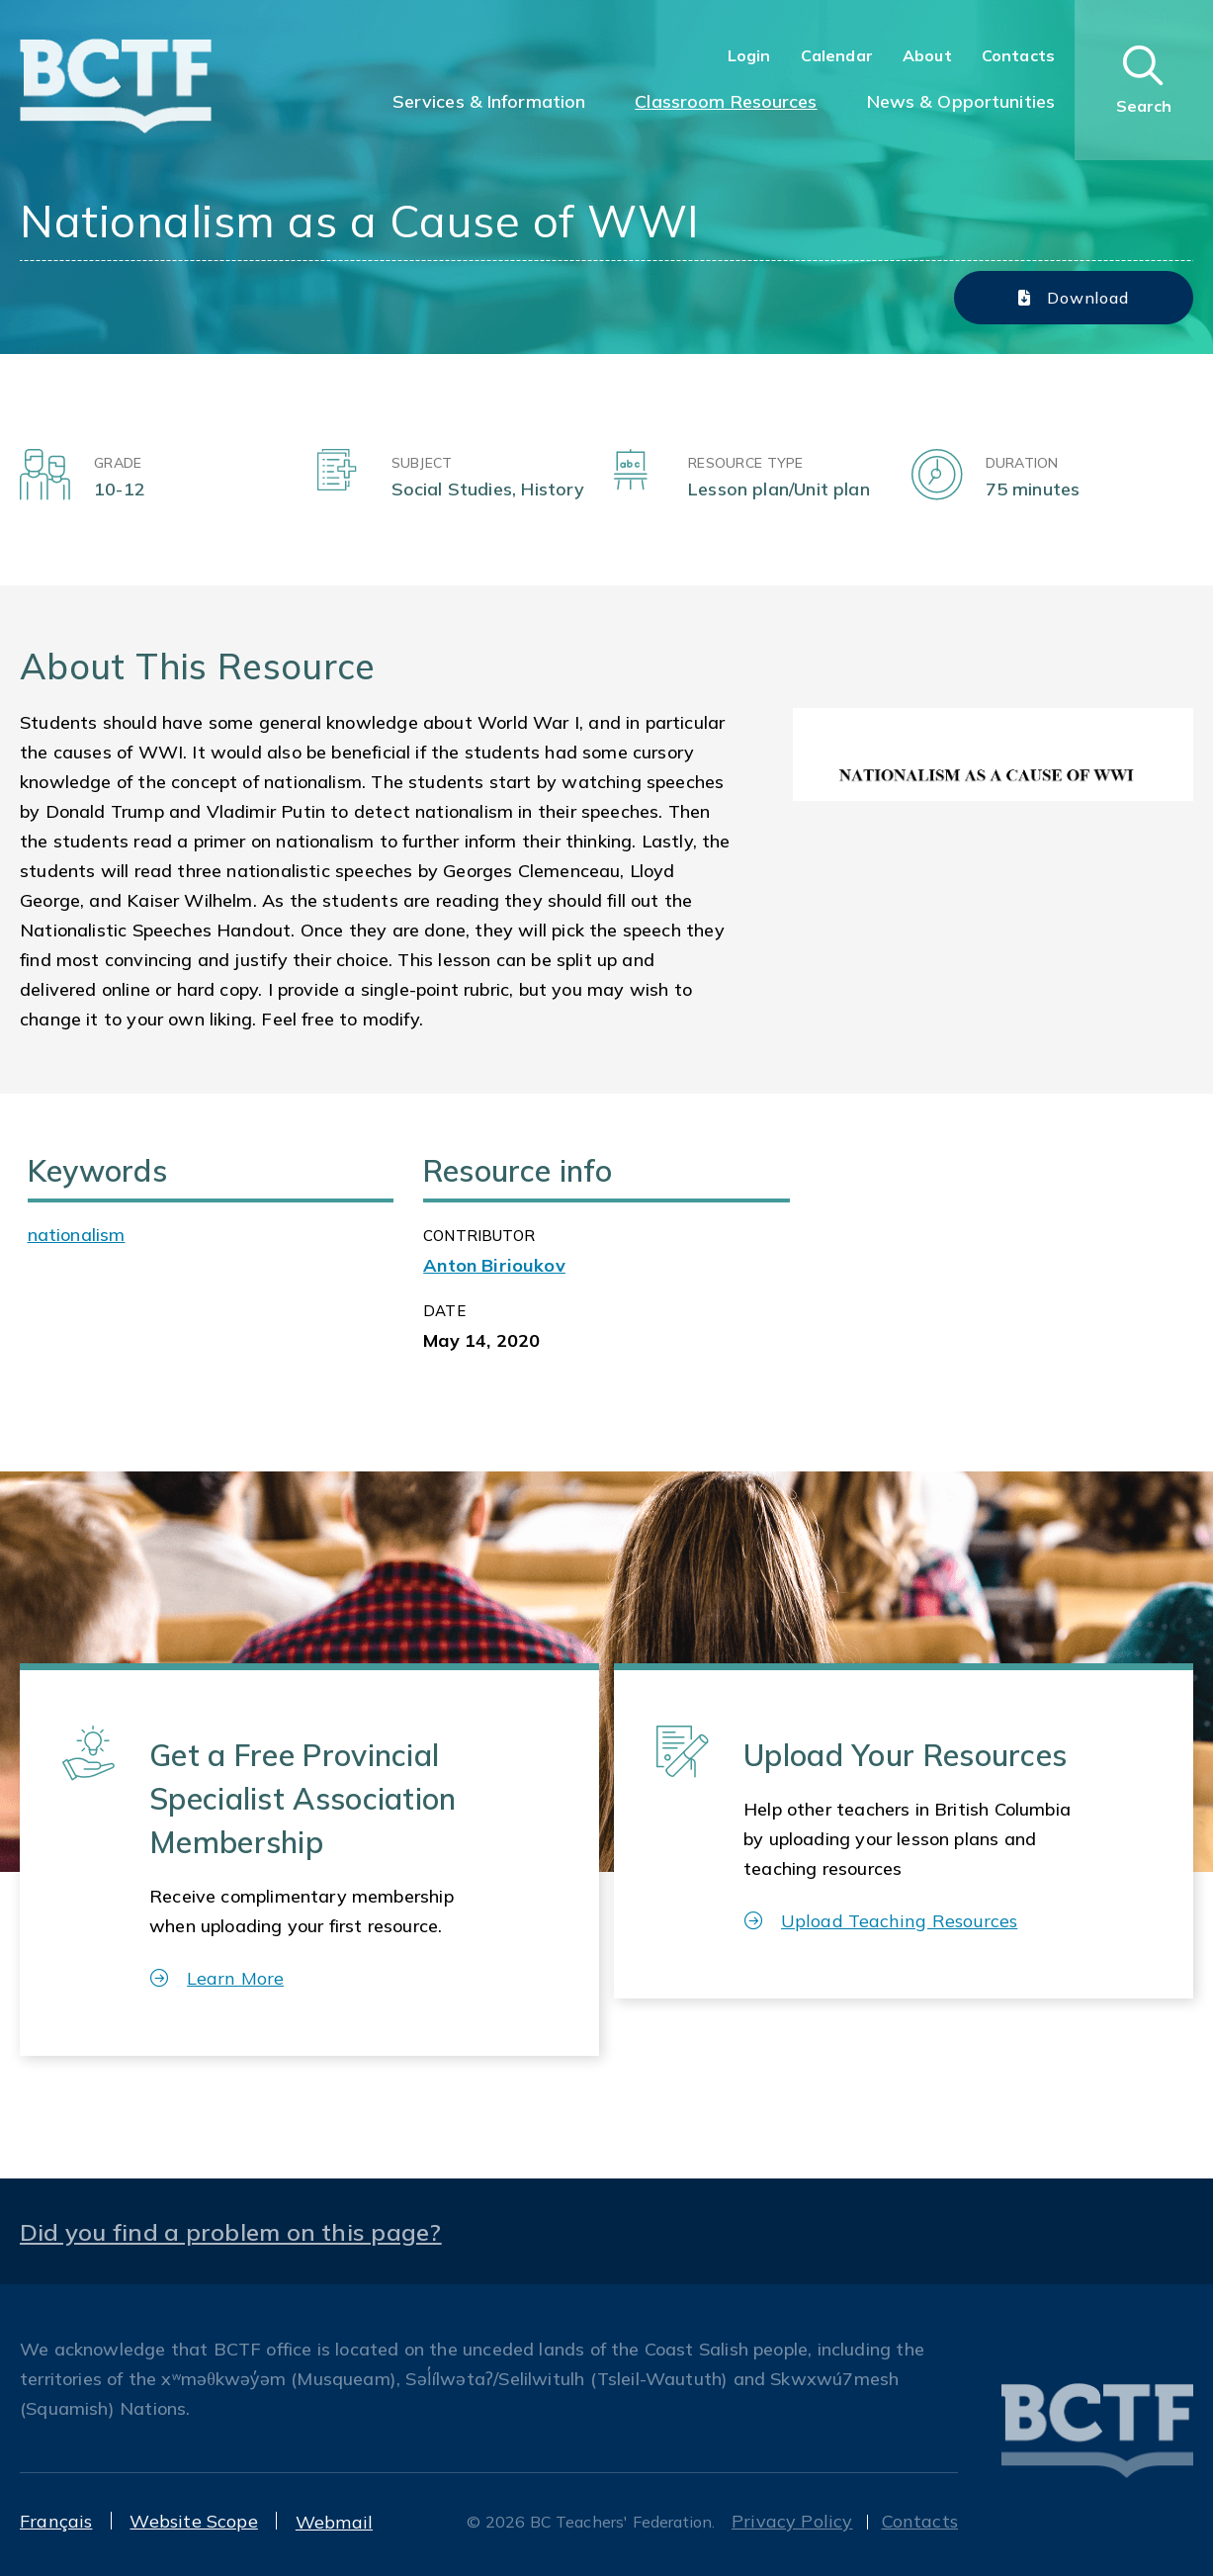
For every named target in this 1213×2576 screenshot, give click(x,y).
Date (444, 1310)
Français (56, 2521)
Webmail (334, 2522)
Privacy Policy (792, 2521)
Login (749, 55)
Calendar (837, 55)
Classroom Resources (726, 101)
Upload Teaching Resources (880, 1921)
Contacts (1018, 55)
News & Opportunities (961, 101)
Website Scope (193, 2521)
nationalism (77, 1234)
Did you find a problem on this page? (231, 2232)
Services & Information (489, 101)
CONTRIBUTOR (479, 1235)
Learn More (217, 1978)
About (927, 55)
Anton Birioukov (494, 1265)
